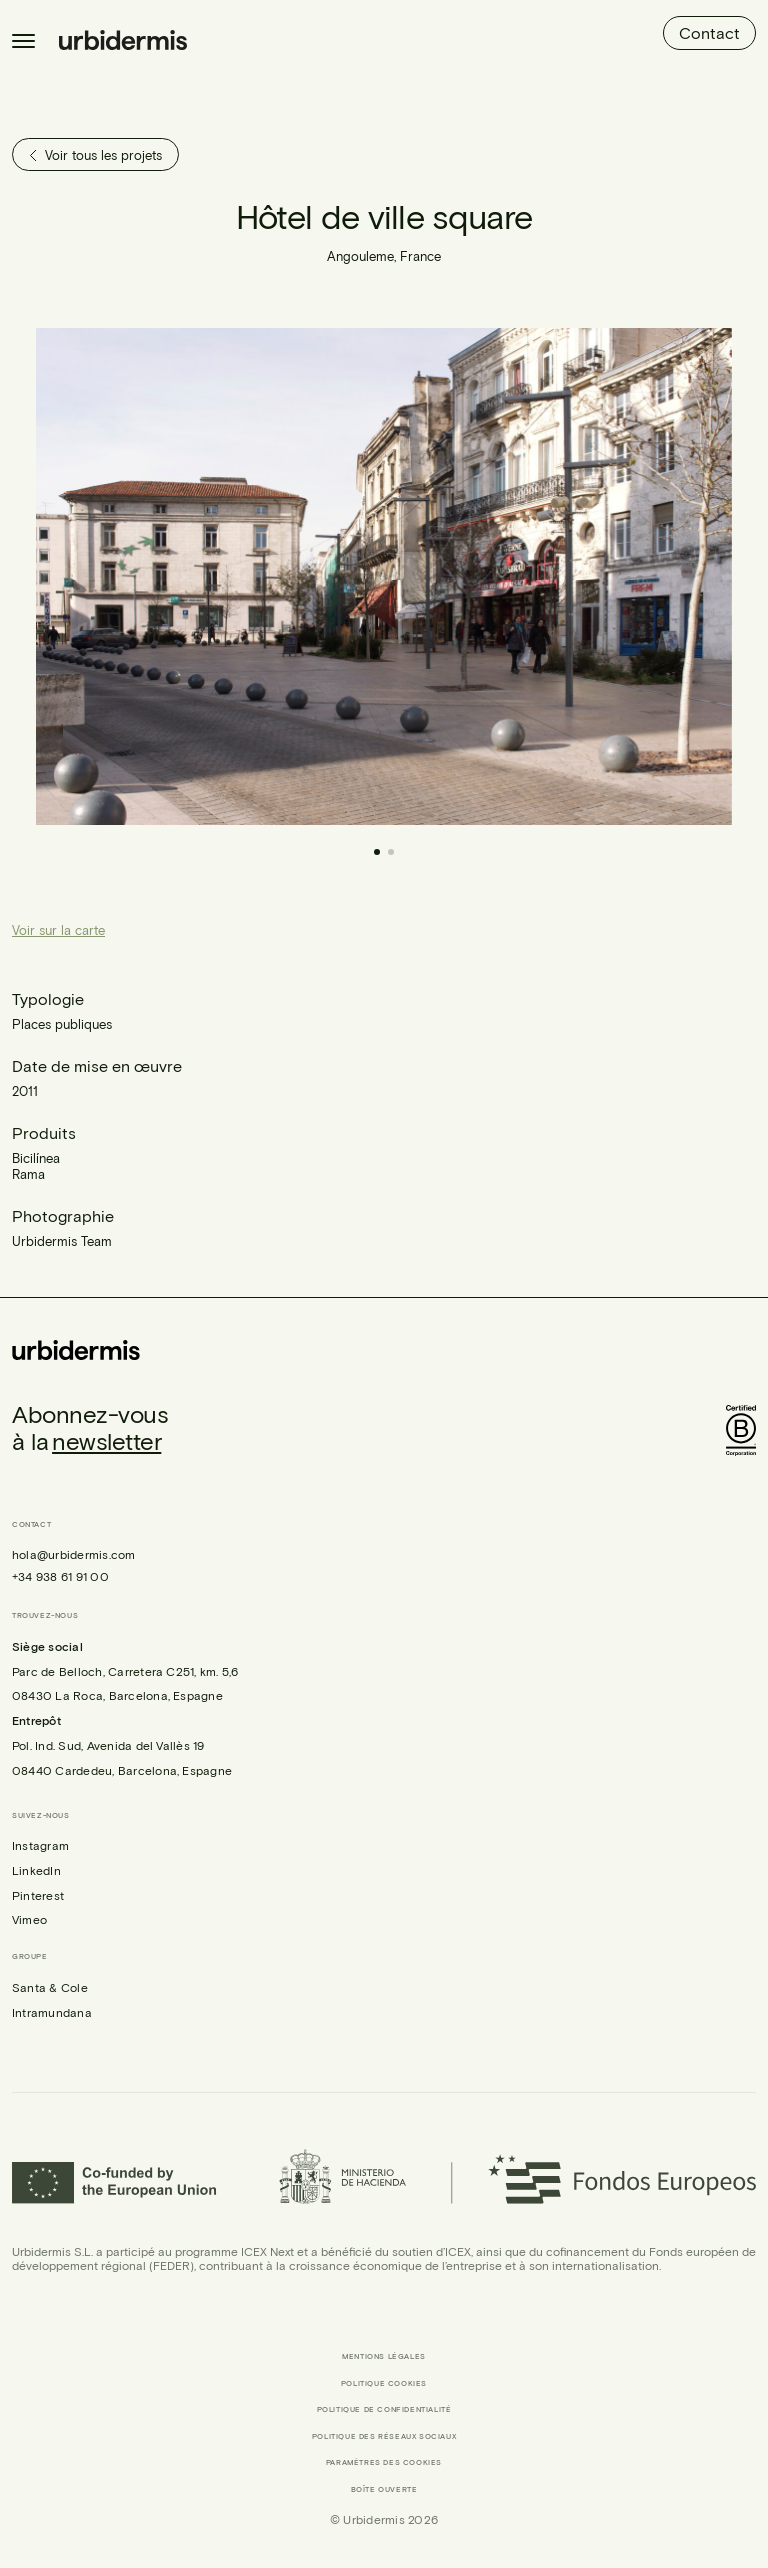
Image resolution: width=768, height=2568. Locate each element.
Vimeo (29, 1919)
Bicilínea (36, 1158)
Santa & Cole (50, 1987)
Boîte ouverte (384, 2489)
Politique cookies (384, 2383)
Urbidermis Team (62, 1241)
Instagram (40, 1845)
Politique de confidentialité (384, 2409)
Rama (28, 1174)
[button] (558, 576)
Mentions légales (384, 2356)
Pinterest (38, 1895)
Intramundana (52, 2012)
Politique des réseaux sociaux (384, 2436)
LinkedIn (36, 1870)
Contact (709, 32)
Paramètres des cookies (384, 2462)
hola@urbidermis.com (74, 1554)
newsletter (106, 1440)
